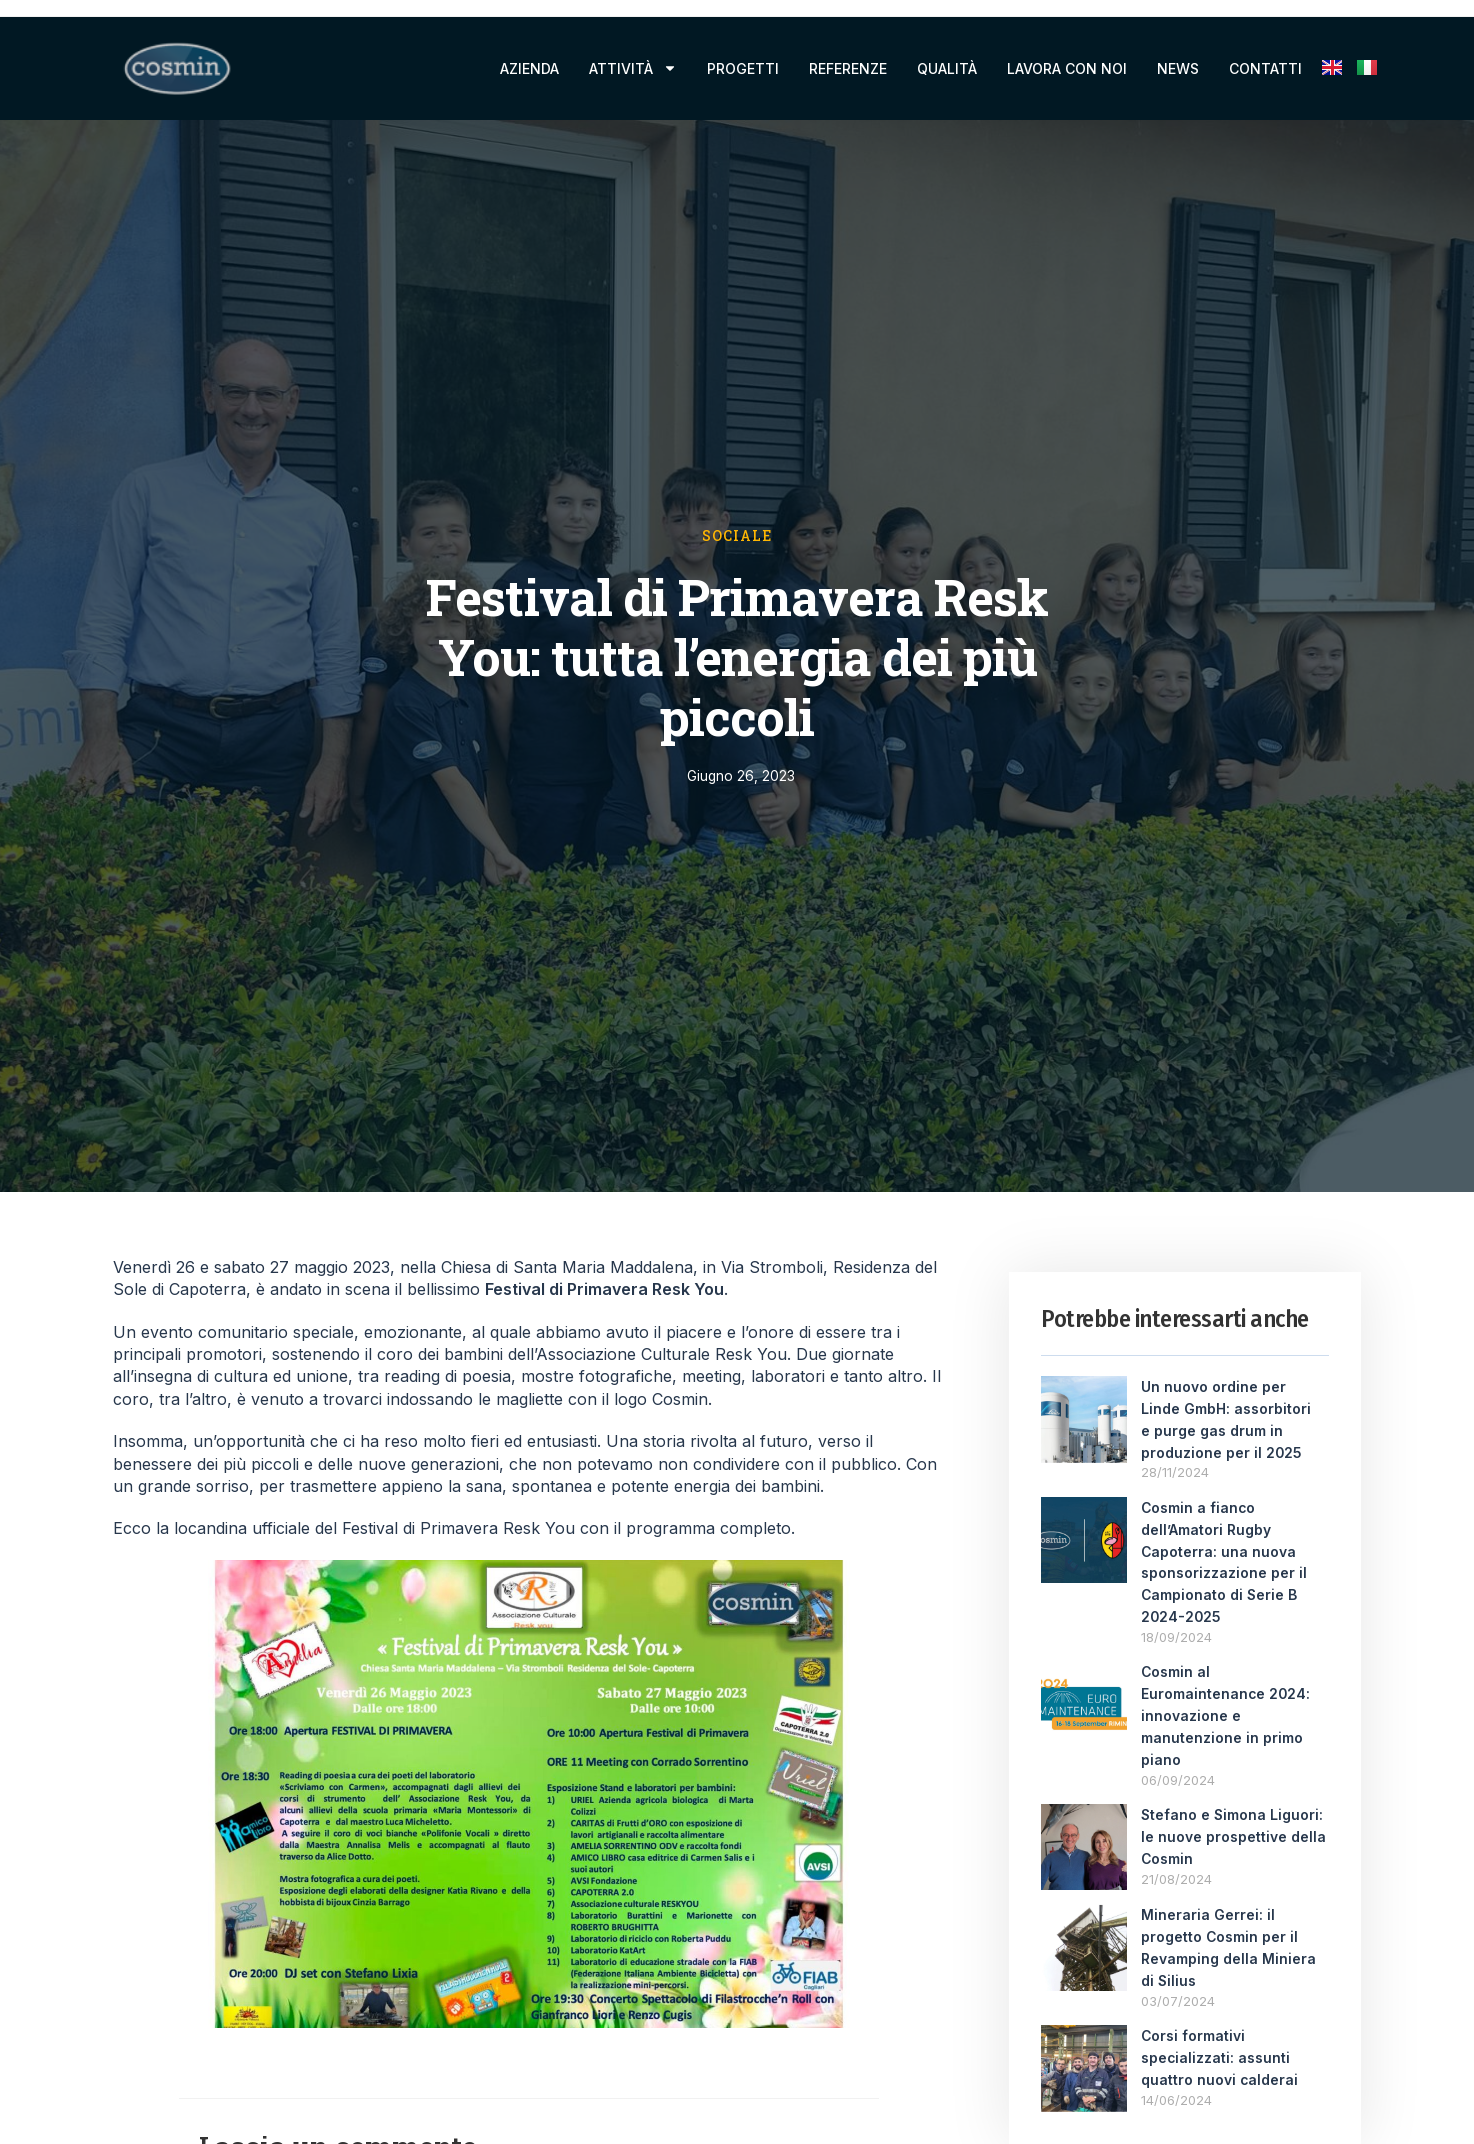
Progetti (743, 68)
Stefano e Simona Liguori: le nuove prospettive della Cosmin (1233, 1823)
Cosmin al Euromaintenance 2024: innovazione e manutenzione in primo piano (1226, 1705)
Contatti (1265, 68)
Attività (633, 68)
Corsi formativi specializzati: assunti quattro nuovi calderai (1220, 2041)
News (1178, 68)
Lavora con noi (1067, 68)
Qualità (947, 68)
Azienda (529, 68)
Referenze (848, 68)
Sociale (737, 535)
